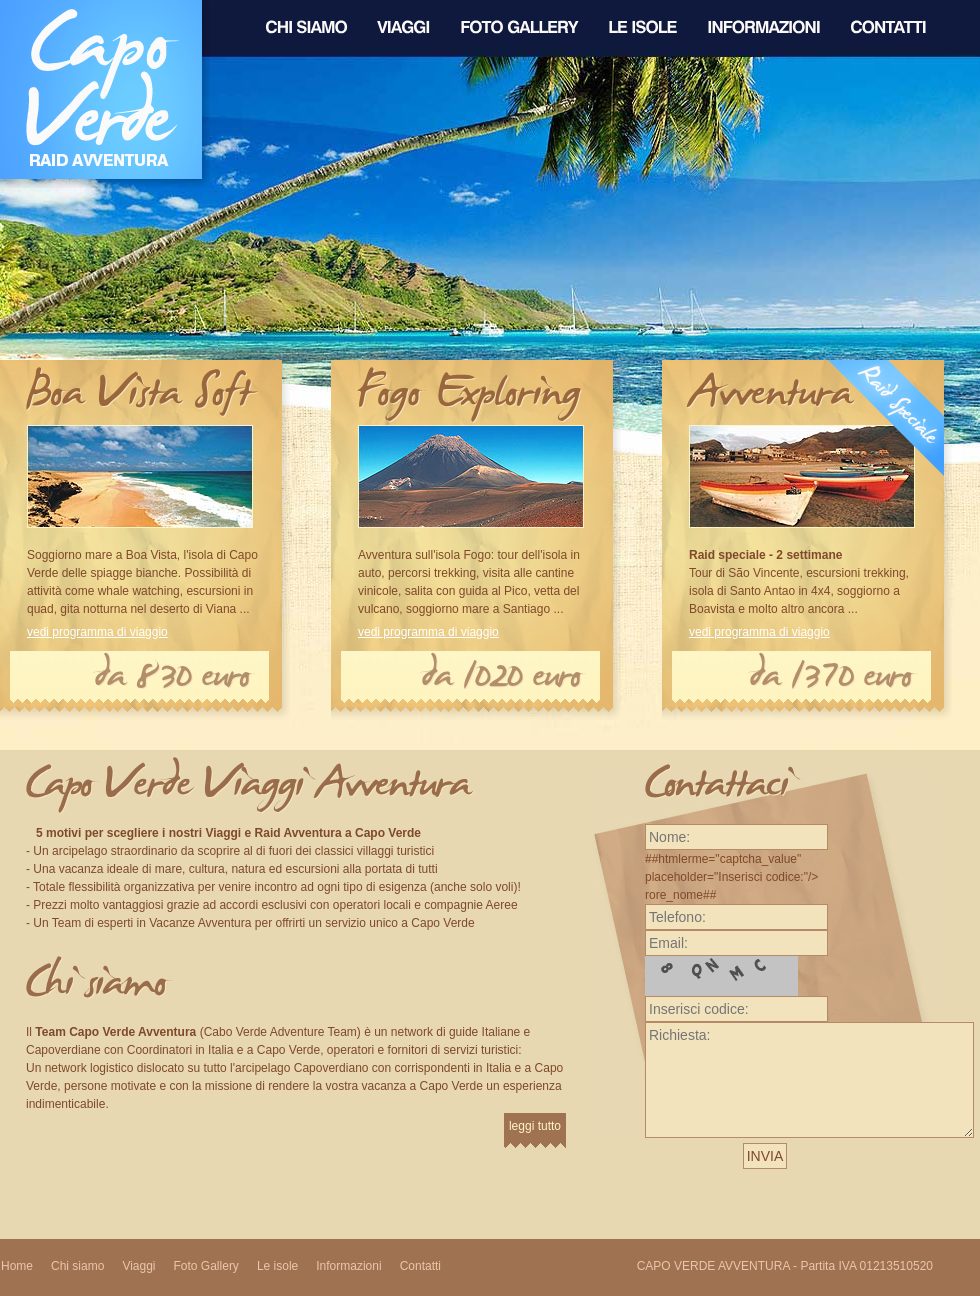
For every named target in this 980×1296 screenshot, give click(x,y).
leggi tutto (535, 1126)
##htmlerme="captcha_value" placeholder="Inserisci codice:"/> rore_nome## (736, 865)
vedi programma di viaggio (97, 632)
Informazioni (348, 1266)
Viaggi (138, 1266)
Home (17, 1266)
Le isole (277, 1266)
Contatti (420, 1266)
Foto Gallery (206, 1266)
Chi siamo (77, 1266)
